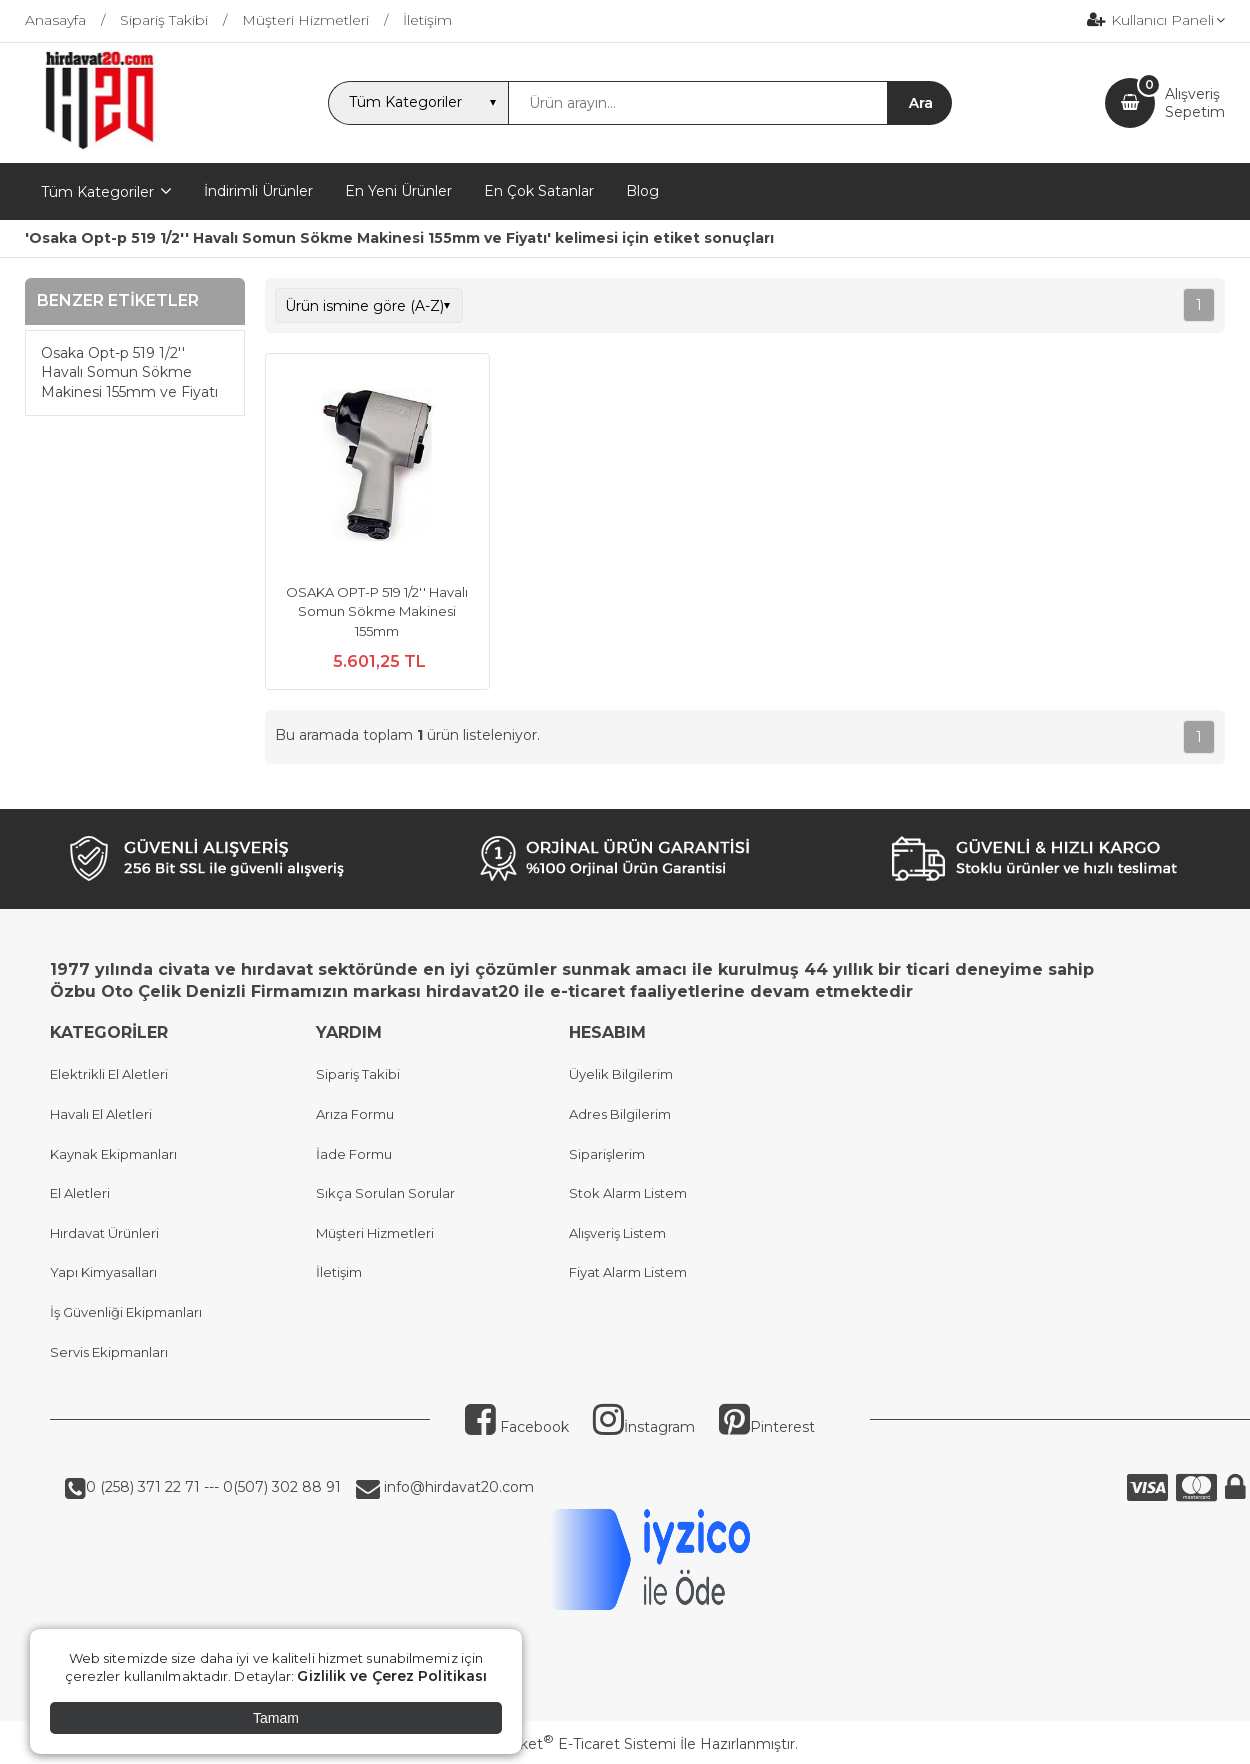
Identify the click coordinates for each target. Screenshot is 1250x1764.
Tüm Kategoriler (97, 192)
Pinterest (767, 1427)
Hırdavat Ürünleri (104, 1233)
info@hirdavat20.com (457, 1487)
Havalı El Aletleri (101, 1114)
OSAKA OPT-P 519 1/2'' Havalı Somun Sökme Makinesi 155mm (377, 611)
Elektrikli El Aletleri (109, 1074)
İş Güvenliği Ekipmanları (126, 1312)
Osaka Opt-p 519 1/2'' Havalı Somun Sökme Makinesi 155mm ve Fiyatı (129, 372)
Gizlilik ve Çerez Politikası (392, 1676)
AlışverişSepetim (1195, 103)
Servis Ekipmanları (109, 1352)
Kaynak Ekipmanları (113, 1154)
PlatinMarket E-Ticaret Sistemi (564, 1744)
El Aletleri (80, 1193)
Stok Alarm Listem (628, 1193)
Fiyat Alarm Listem (628, 1272)
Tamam (276, 1718)
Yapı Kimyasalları (103, 1272)
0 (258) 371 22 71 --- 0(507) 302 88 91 (213, 1487)
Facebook (517, 1427)
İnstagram (644, 1427)
